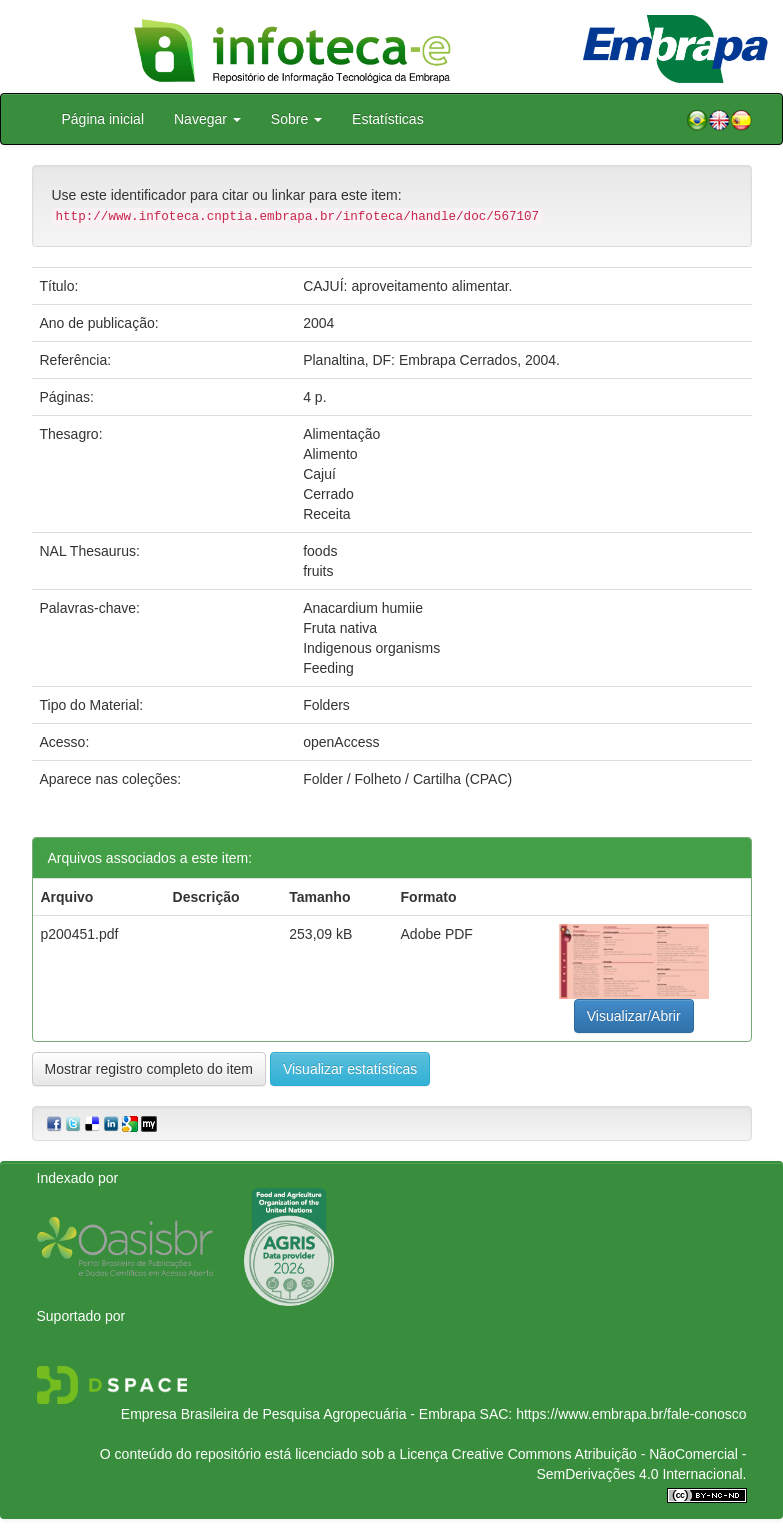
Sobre (296, 119)
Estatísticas (388, 119)
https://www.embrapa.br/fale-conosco (631, 1414)
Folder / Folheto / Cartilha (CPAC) (407, 779)
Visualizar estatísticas (350, 1069)
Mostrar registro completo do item (149, 1069)
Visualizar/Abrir (634, 1016)
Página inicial (103, 119)
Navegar (207, 119)
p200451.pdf (80, 934)
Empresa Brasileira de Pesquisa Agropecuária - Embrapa (298, 1414)
